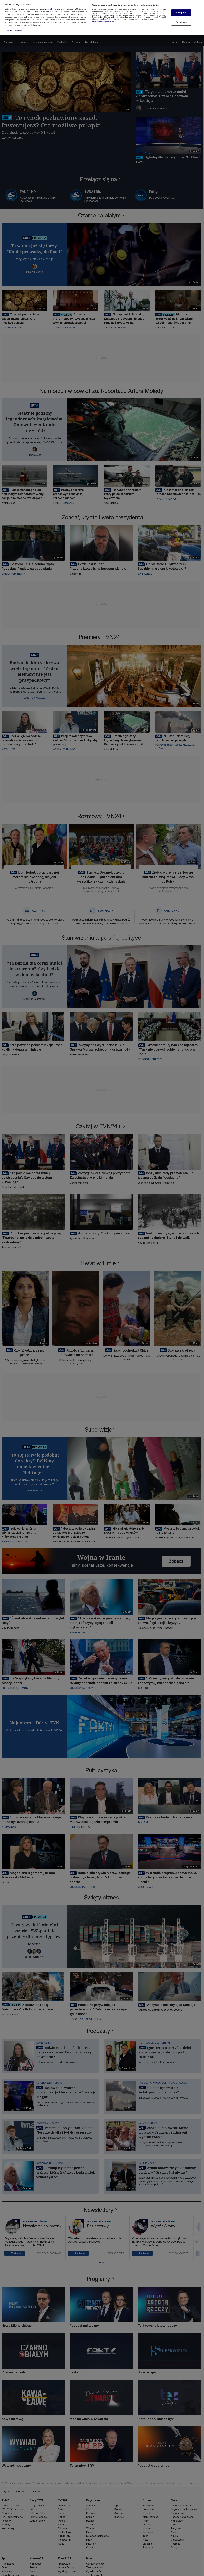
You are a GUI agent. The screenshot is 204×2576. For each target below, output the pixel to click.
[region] (102, 17)
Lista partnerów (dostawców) (104, 22)
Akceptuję (181, 12)
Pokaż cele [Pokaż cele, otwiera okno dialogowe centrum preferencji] (181, 22)
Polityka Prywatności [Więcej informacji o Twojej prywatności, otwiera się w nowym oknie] (14, 30)
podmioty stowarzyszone (55, 9)
